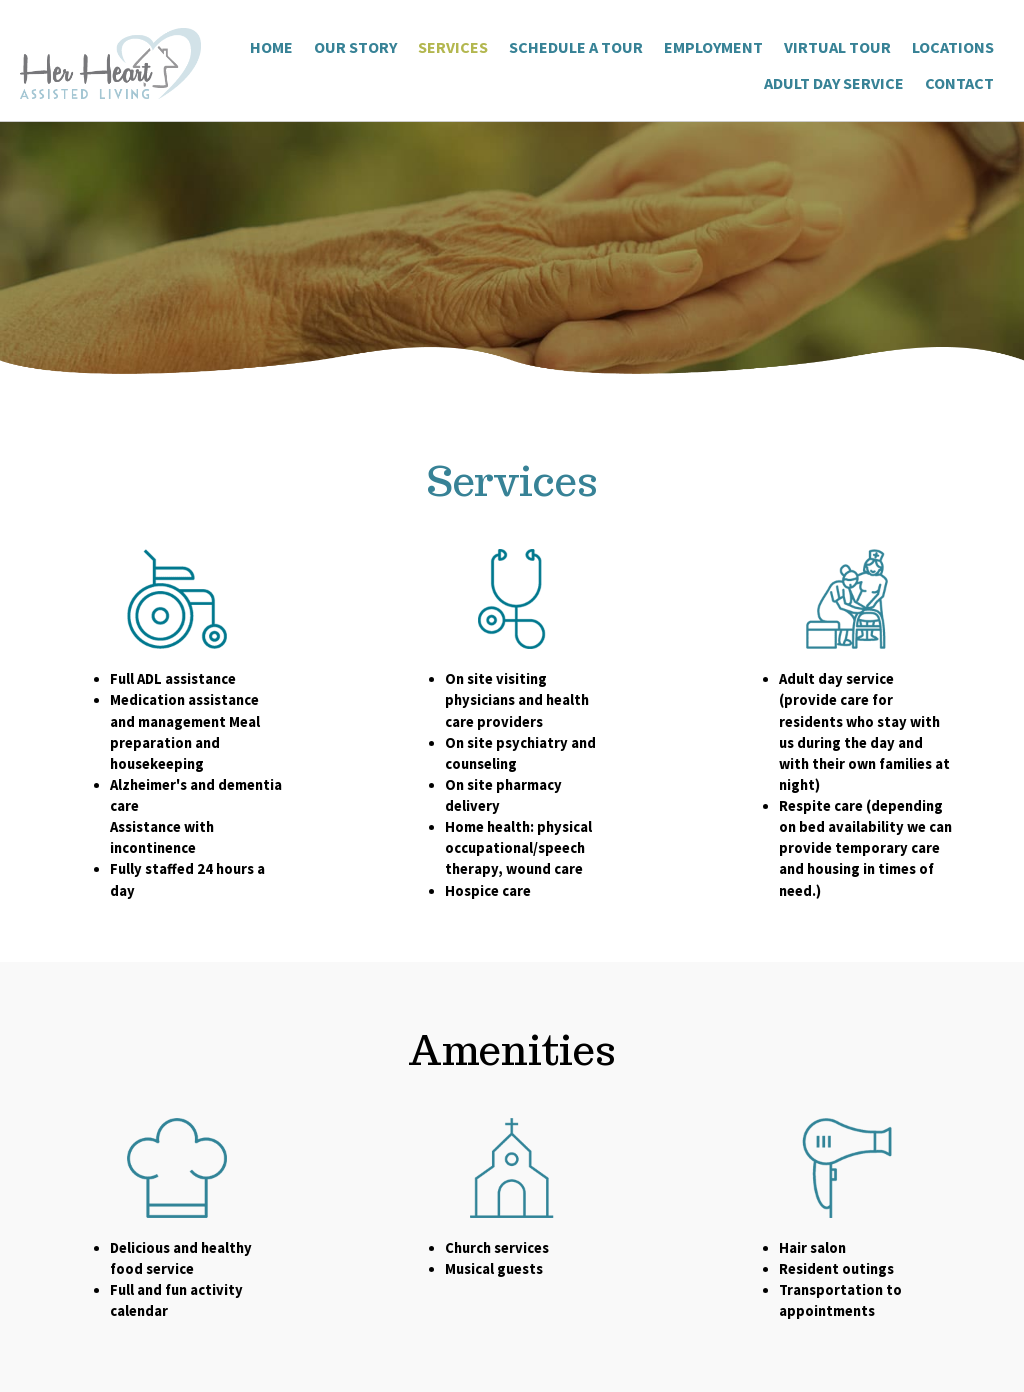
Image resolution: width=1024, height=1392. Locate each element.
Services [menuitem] (453, 47)
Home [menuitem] (271, 47)
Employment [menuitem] (713, 47)
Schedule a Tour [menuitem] (576, 47)
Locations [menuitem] (953, 47)
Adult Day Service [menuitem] (834, 83)
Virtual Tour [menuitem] (837, 47)
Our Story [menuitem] (355, 47)
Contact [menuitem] (959, 83)
